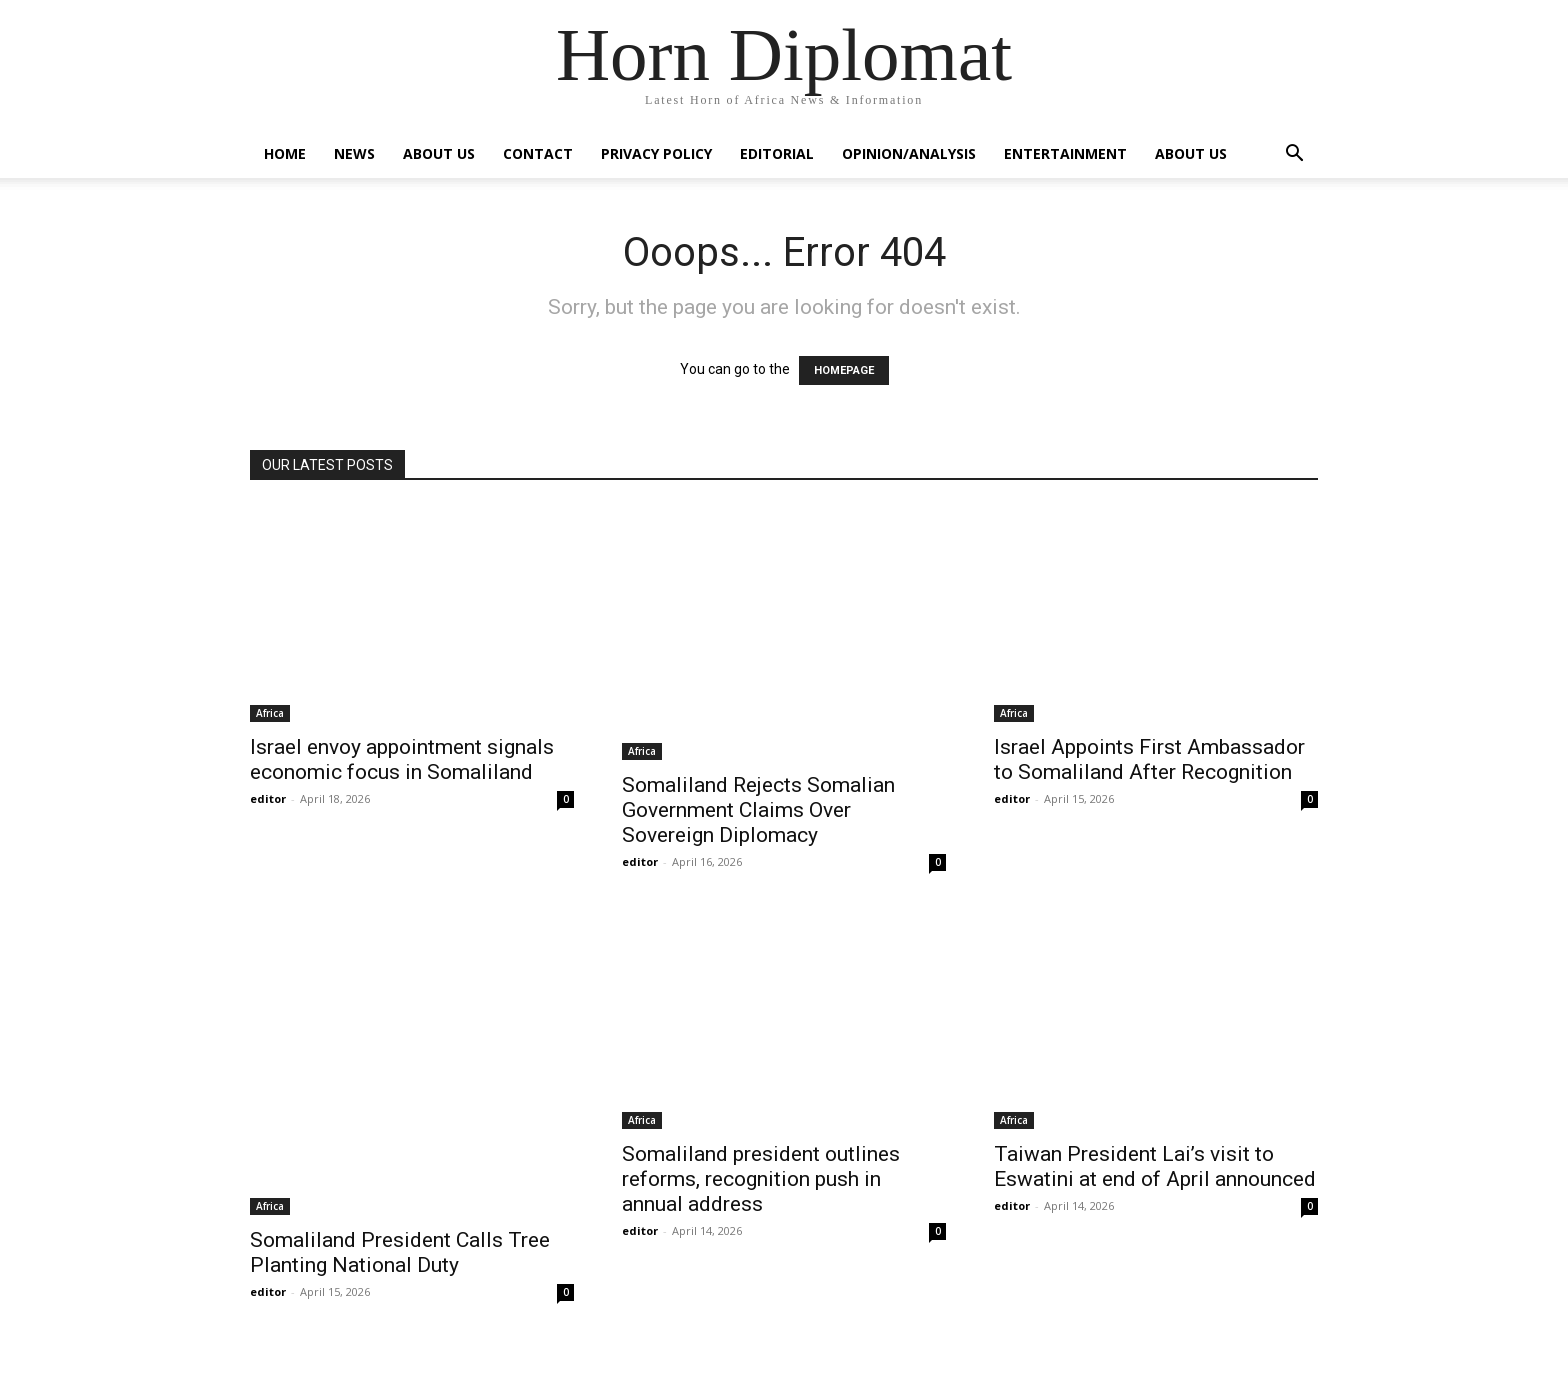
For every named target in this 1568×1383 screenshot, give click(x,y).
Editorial (777, 153)
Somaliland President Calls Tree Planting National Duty (400, 1252)
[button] (1294, 155)
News (354, 153)
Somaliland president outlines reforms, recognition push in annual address (761, 1179)
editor (268, 798)
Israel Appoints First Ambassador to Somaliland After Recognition (1149, 759)
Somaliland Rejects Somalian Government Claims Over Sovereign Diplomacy (758, 810)
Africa (270, 713)
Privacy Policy (656, 153)
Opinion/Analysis (909, 153)
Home (285, 153)
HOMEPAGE (844, 370)
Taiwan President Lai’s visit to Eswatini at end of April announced (1155, 1166)
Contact (538, 153)
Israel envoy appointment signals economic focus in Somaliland (402, 759)
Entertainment (1065, 153)
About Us (439, 153)
